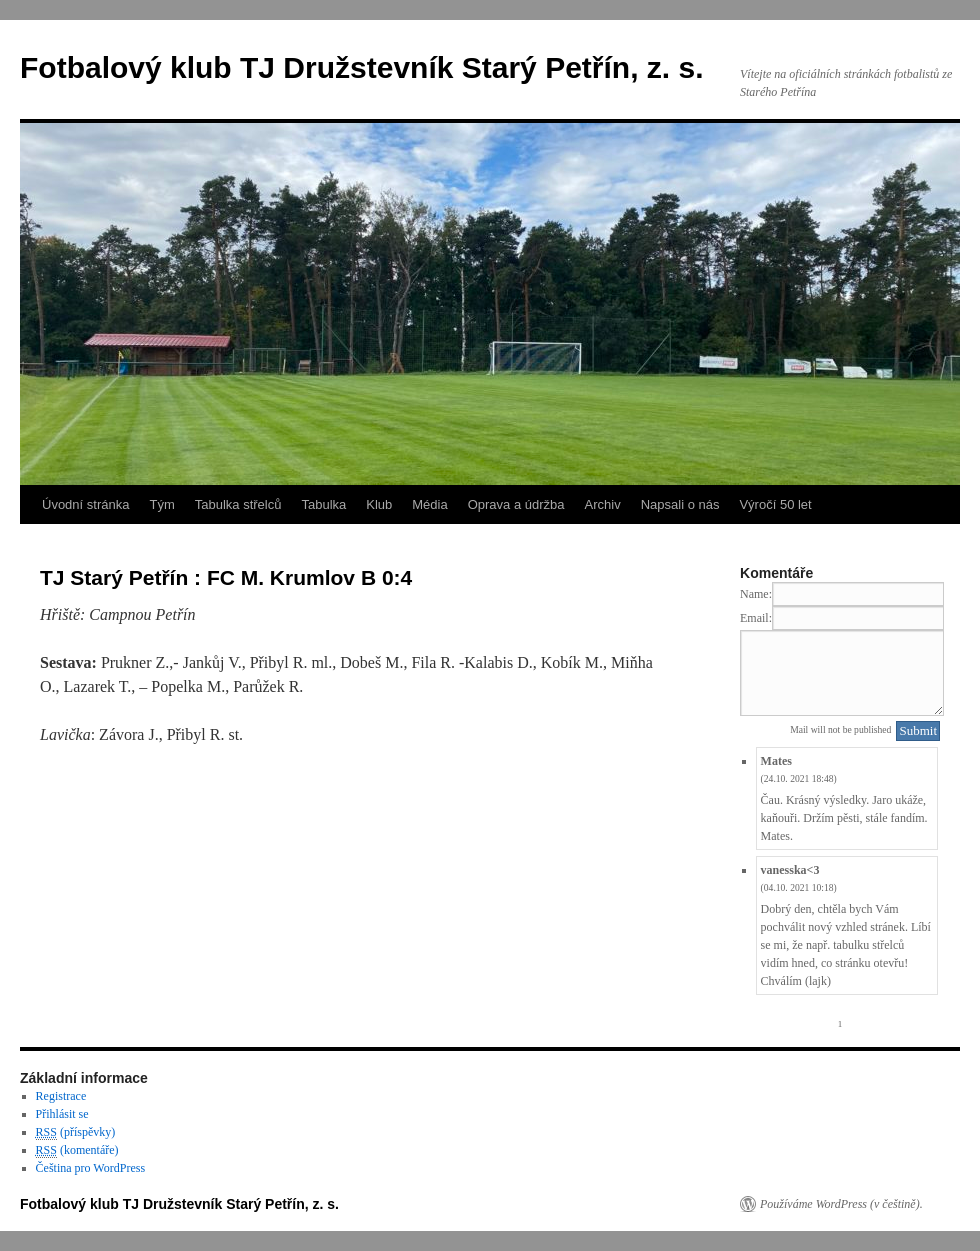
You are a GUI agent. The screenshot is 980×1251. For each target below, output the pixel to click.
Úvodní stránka (85, 504)
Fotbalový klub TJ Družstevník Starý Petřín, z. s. (362, 67)
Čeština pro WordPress (90, 1168)
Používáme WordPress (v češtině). (841, 1204)
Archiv (603, 504)
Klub (379, 504)
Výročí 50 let (775, 504)
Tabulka (323, 504)
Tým (161, 504)
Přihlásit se (62, 1114)
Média (429, 504)
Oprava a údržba (516, 504)
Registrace (61, 1096)
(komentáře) (77, 1150)
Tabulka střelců (238, 504)
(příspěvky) (76, 1132)
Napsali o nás (680, 504)
